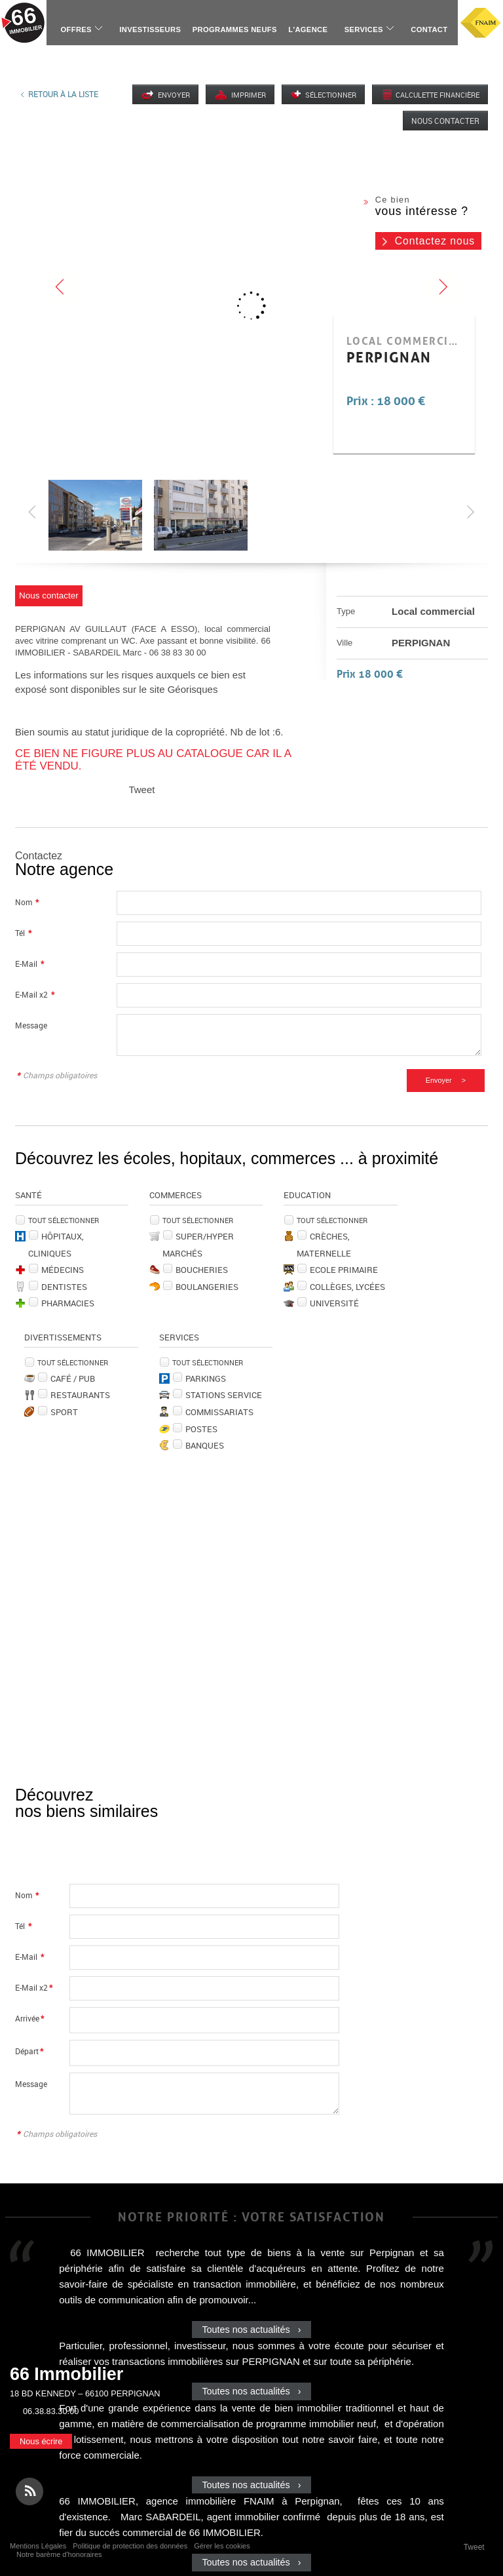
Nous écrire (41, 2441)
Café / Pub (72, 1378)
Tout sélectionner (63, 1220)
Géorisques (193, 689)
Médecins (62, 1270)
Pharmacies (67, 1303)
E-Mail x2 (34, 995)
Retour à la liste (63, 93)
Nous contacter (445, 120)
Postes (201, 1429)
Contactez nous (435, 240)
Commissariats (219, 1412)
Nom (27, 902)
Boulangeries (207, 1287)
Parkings (205, 1378)
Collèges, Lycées (347, 1287)
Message (31, 1025)
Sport (64, 1412)
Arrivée (29, 2018)
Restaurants (80, 1395)
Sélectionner (330, 95)
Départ (29, 2051)
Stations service (223, 1395)
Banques (204, 1445)
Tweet (141, 789)
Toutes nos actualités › (251, 2329)
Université (334, 1303)
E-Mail (29, 964)
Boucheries (202, 1270)
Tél (23, 933)
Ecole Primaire (344, 1270)
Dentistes (64, 1287)
